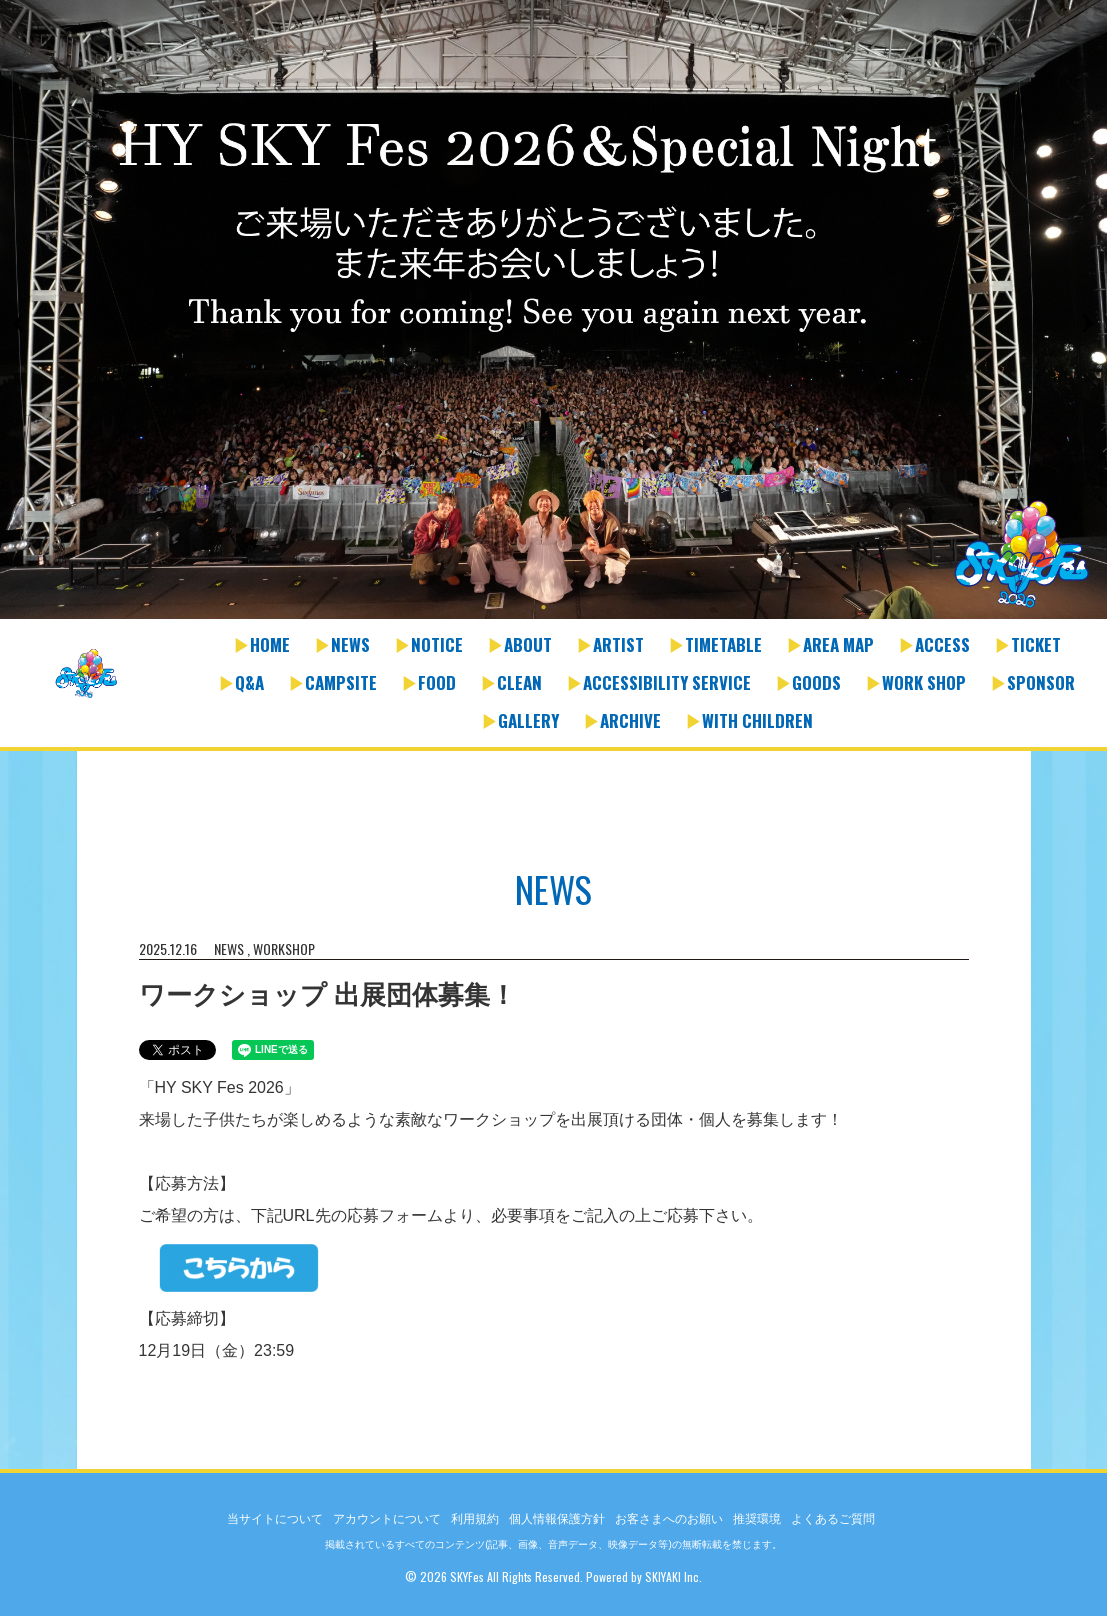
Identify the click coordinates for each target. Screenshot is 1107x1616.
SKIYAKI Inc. (673, 1576)
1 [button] (544, 609)
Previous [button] (20, 323)
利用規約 (475, 1519)
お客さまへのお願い (669, 1519)
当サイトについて (275, 1519)
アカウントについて (387, 1519)
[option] (553, 311)
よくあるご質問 (833, 1519)
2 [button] (564, 609)
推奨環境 (757, 1519)
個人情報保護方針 (557, 1519)
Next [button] (1087, 323)
